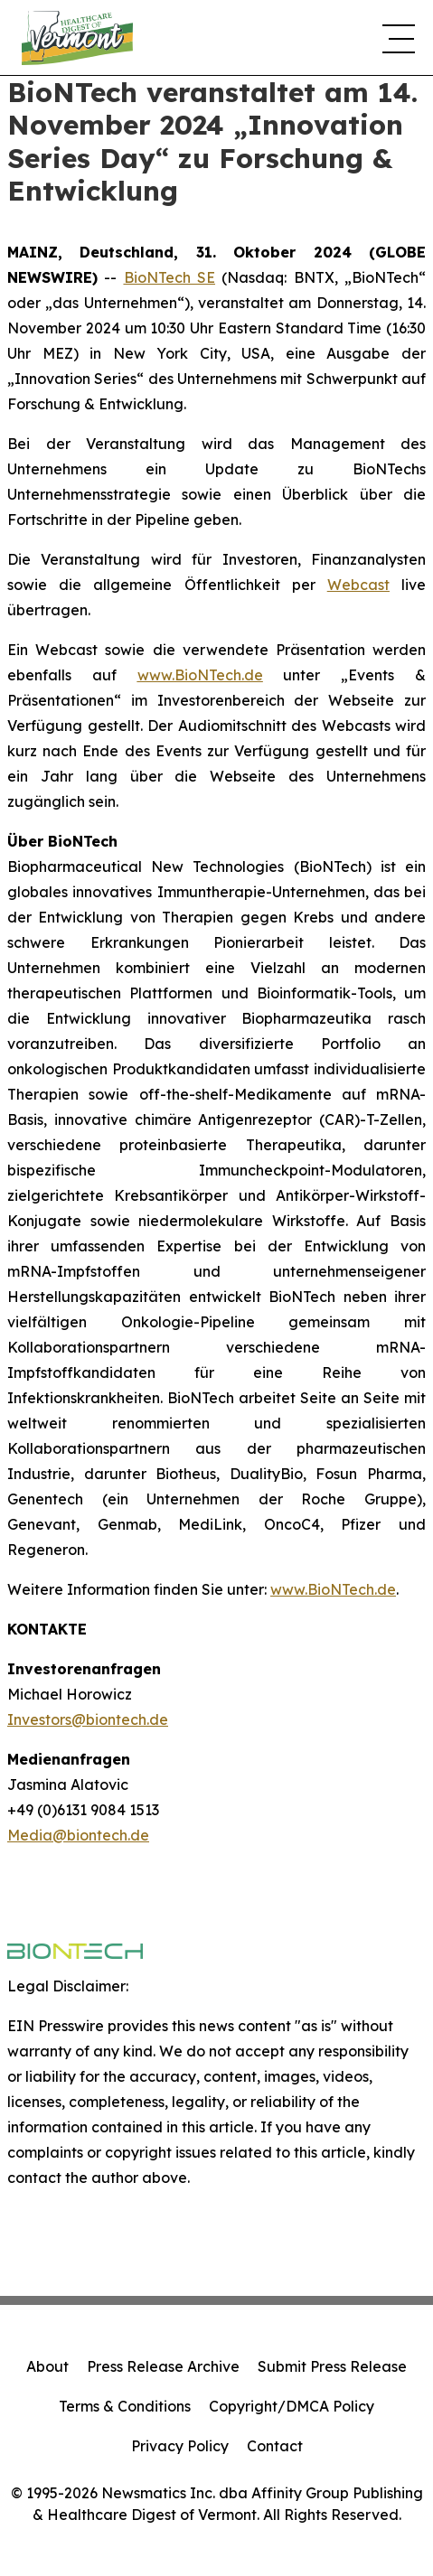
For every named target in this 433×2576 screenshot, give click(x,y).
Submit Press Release (332, 2366)
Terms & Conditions (125, 2406)
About (47, 2366)
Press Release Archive (163, 2366)
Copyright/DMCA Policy (291, 2406)
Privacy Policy (180, 2446)
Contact (275, 2446)
